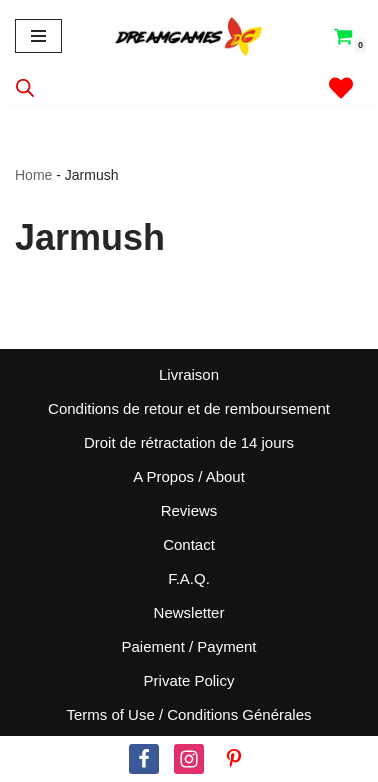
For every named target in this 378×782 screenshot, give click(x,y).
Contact (189, 544)
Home (33, 175)
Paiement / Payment (188, 646)
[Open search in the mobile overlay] (25, 87)
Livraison (189, 374)
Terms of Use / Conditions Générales (188, 714)
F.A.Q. (189, 578)
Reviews (189, 510)
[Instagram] (189, 759)
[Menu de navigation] (38, 36)
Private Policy (189, 680)
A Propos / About (189, 476)
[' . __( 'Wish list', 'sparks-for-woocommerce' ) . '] (341, 88)
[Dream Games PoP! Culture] (189, 36)
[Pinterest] (234, 759)
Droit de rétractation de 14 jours (189, 442)
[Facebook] (144, 759)
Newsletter (189, 612)
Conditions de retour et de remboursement (189, 408)
